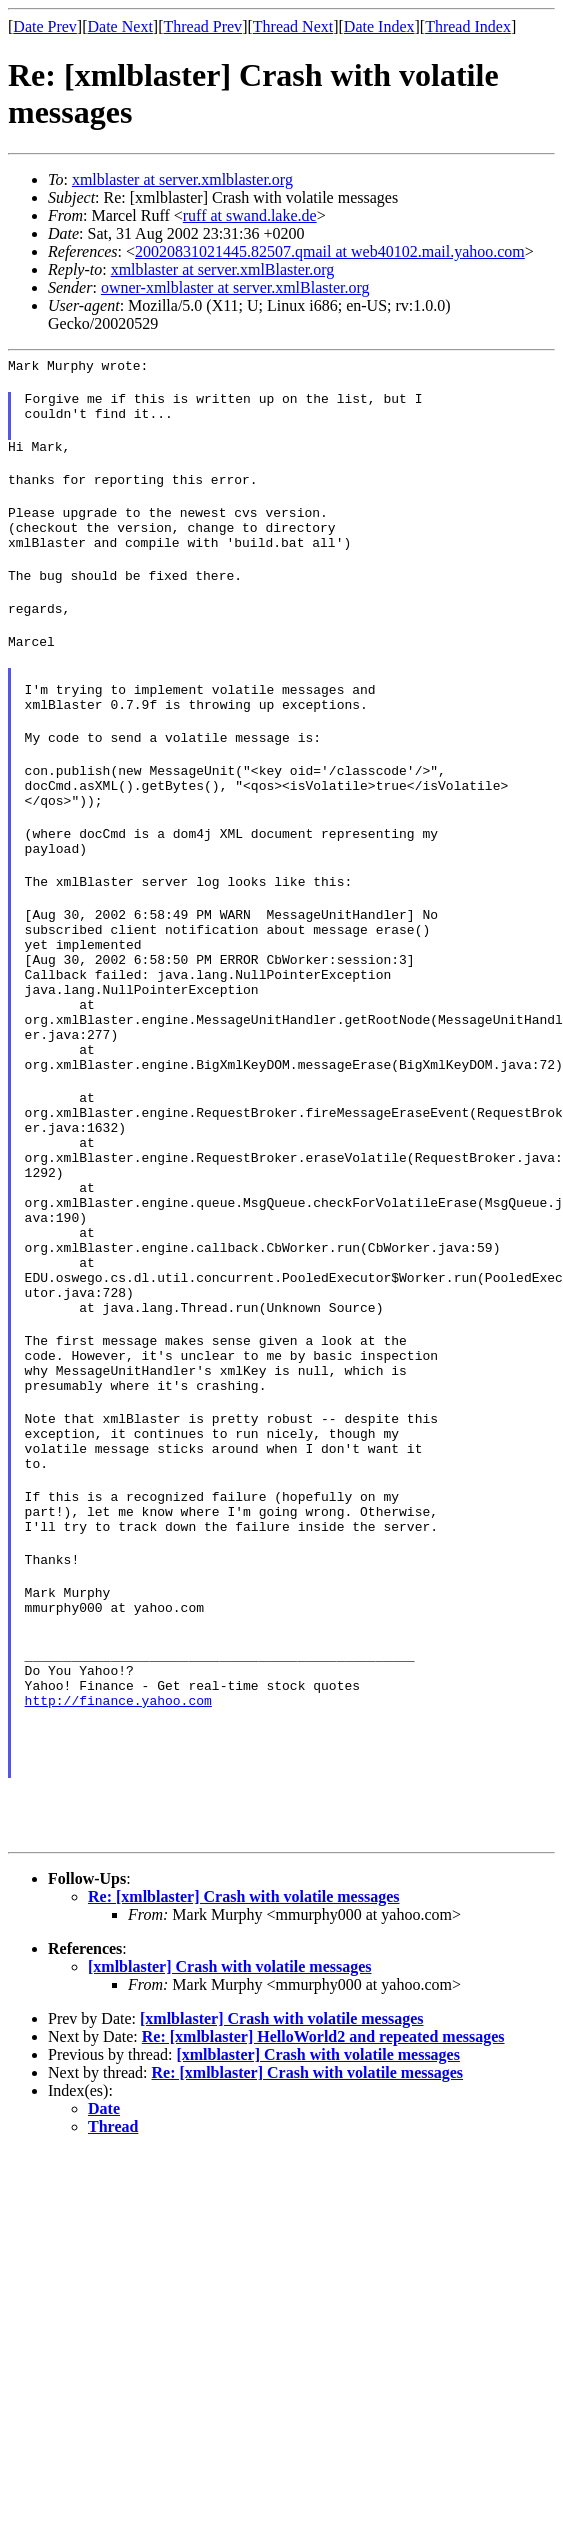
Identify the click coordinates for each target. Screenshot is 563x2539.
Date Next (120, 26)
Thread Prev (202, 26)
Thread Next (293, 26)
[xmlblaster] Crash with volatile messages (230, 2173)
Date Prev (45, 26)
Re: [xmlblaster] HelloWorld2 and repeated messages (323, 2243)
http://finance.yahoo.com (118, 1898)
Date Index (379, 26)
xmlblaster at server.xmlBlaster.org (223, 269)
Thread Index (468, 26)
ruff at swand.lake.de (250, 215)
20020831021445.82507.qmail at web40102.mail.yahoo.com (330, 251)
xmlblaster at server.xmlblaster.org (182, 179)
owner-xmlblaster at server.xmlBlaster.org (235, 287)
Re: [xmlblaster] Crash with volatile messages (244, 2103)
